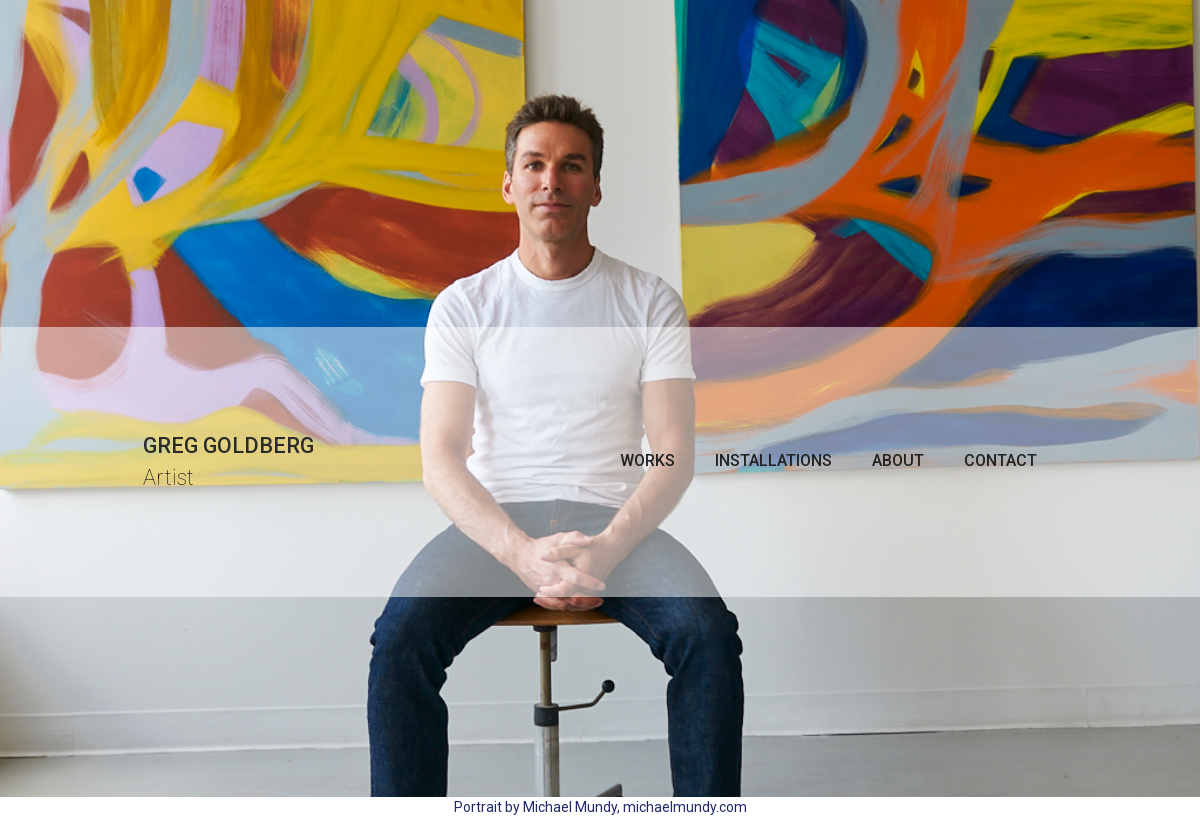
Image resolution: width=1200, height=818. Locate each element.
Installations (773, 460)
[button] (647, 461)
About (898, 460)
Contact (1000, 460)
